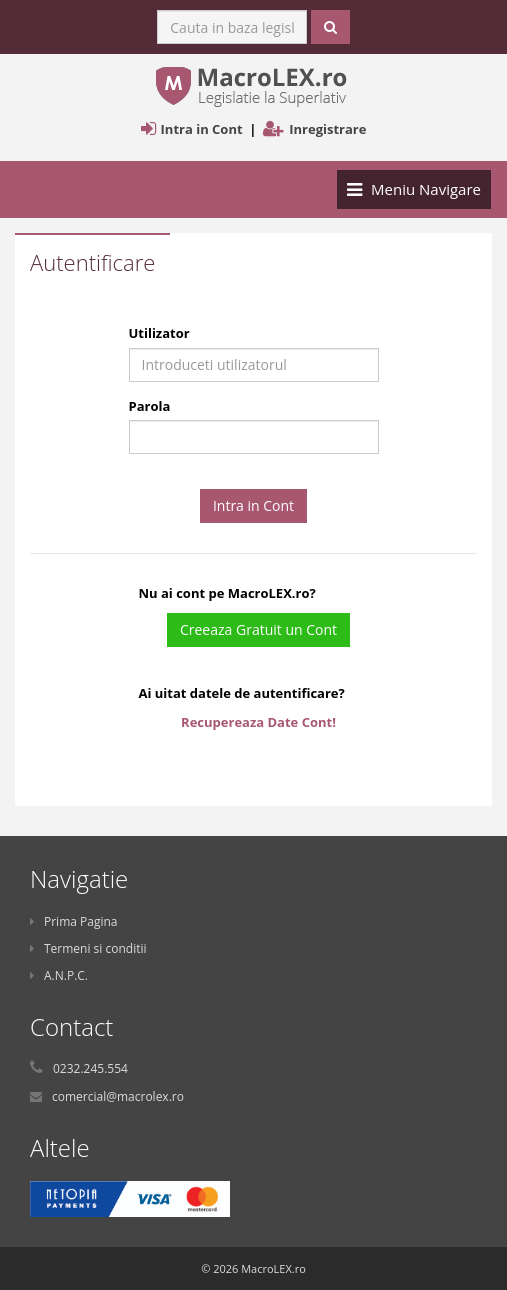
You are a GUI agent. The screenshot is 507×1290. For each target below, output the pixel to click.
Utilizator (159, 333)
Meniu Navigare (413, 194)
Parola (150, 406)
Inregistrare (327, 129)
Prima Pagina (74, 921)
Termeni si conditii (88, 948)
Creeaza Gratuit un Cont (258, 629)
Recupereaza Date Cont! (258, 722)
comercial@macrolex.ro (118, 1096)
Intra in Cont (202, 129)
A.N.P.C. (59, 975)
